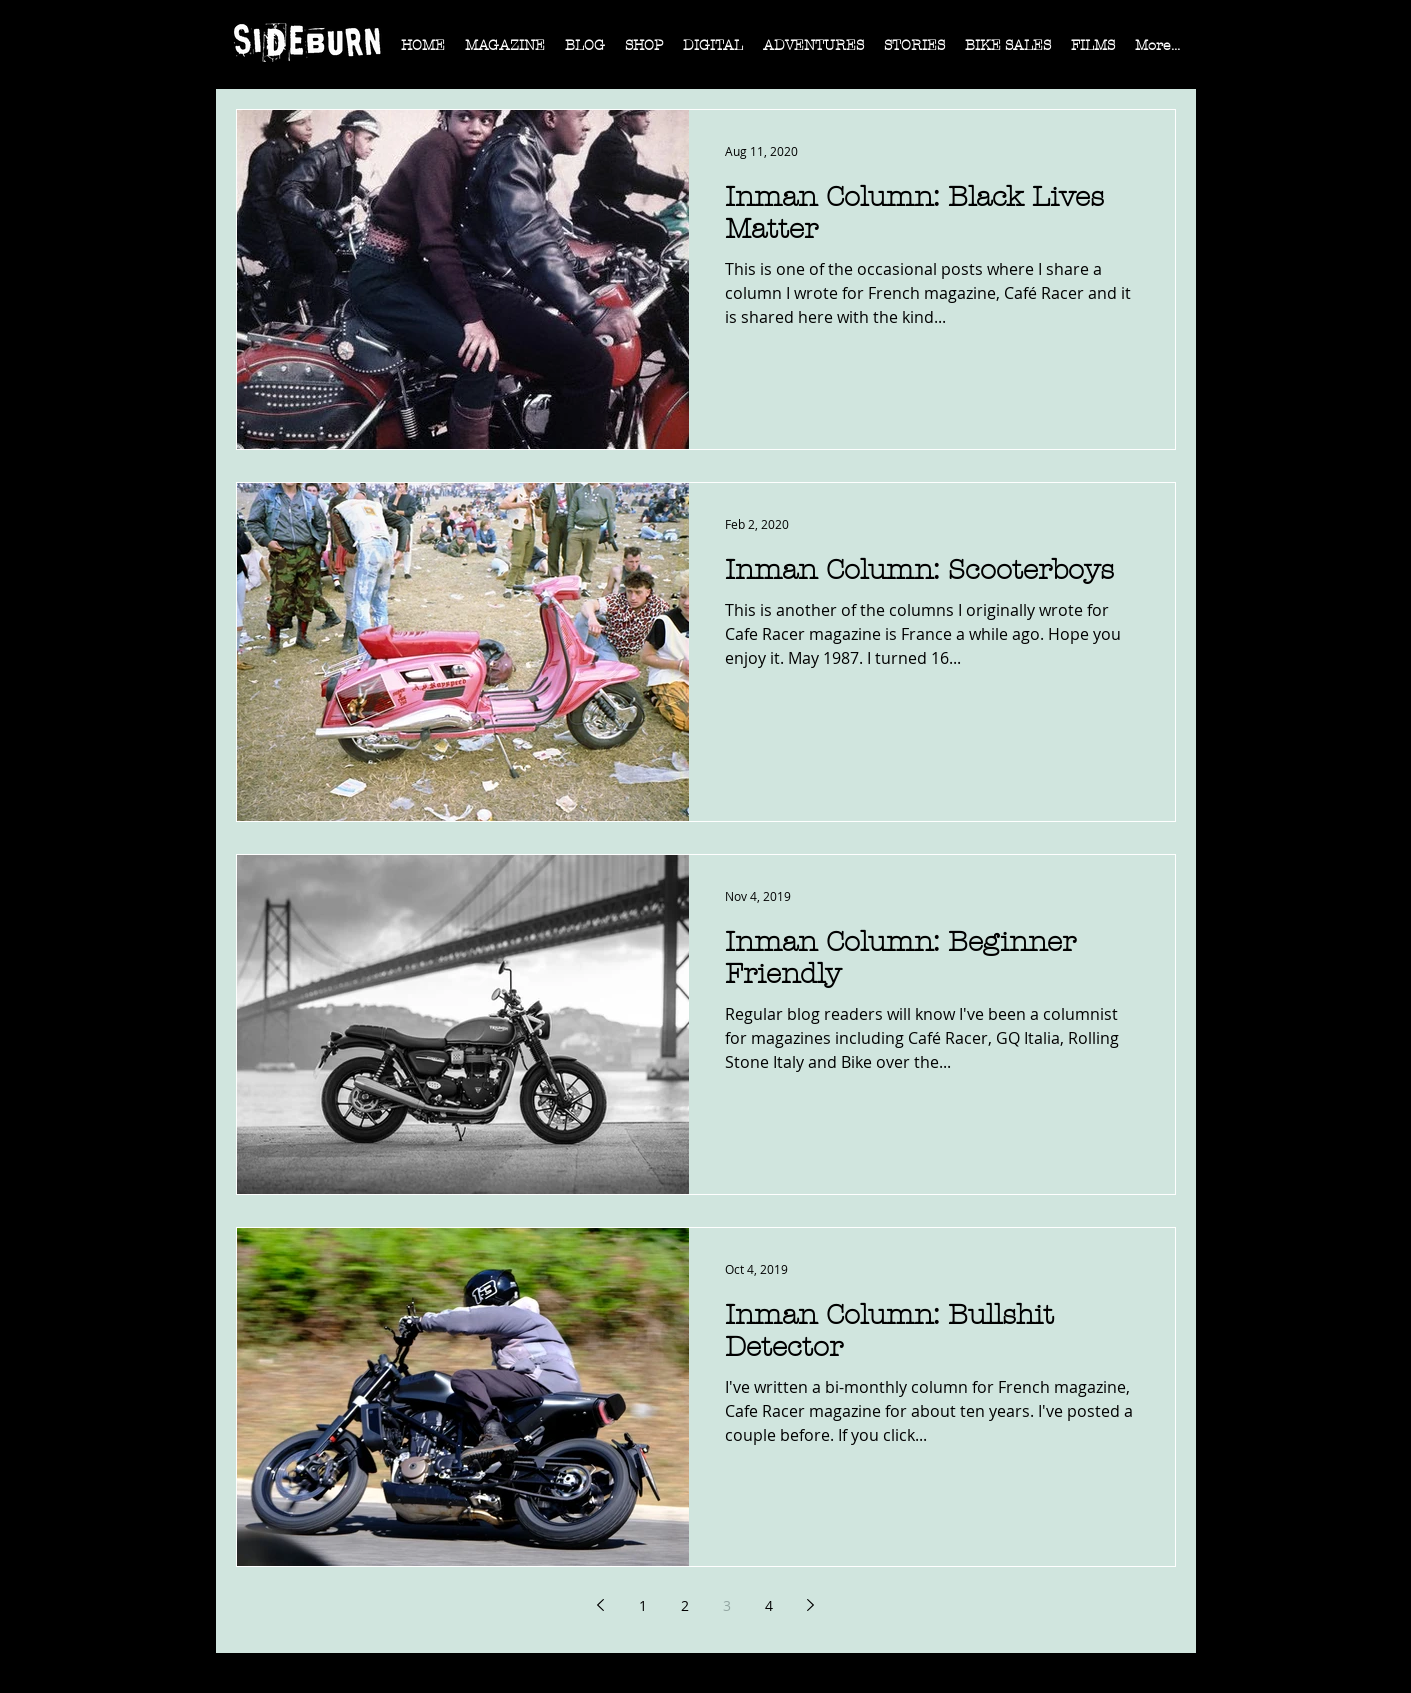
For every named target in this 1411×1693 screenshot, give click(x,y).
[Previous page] (601, 1605)
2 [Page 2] (685, 1605)
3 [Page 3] (727, 1605)
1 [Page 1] (643, 1605)
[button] (505, 52)
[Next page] (811, 1605)
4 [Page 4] (769, 1605)
